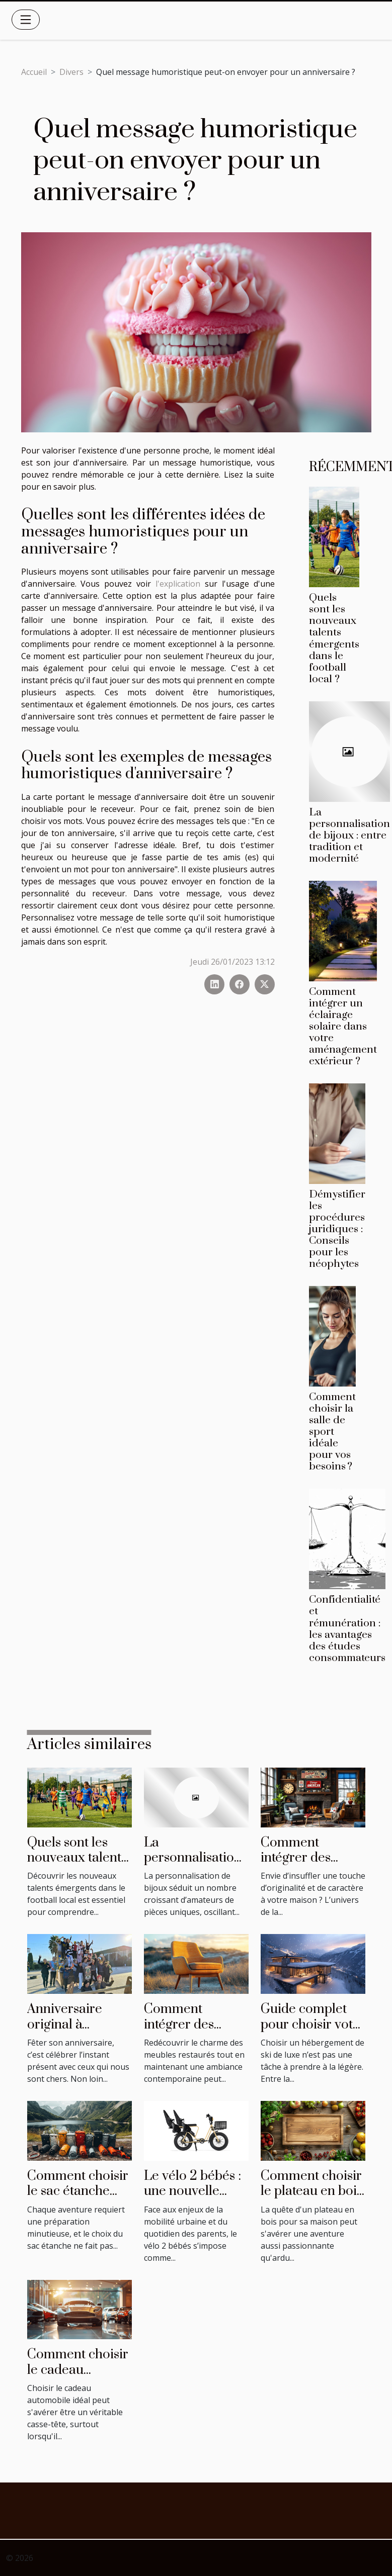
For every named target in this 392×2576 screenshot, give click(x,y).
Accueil (34, 71)
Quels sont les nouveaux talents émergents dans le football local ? (334, 638)
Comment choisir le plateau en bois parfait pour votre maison (312, 2199)
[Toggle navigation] (26, 20)
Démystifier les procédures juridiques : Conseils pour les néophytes (337, 1229)
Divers (71, 71)
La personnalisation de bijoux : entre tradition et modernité (349, 835)
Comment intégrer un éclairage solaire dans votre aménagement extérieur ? (343, 1026)
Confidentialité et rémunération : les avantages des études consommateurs (347, 1628)
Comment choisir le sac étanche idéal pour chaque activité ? (77, 2199)
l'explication (177, 583)
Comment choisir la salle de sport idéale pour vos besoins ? (332, 1432)
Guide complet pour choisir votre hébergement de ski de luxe (313, 2032)
